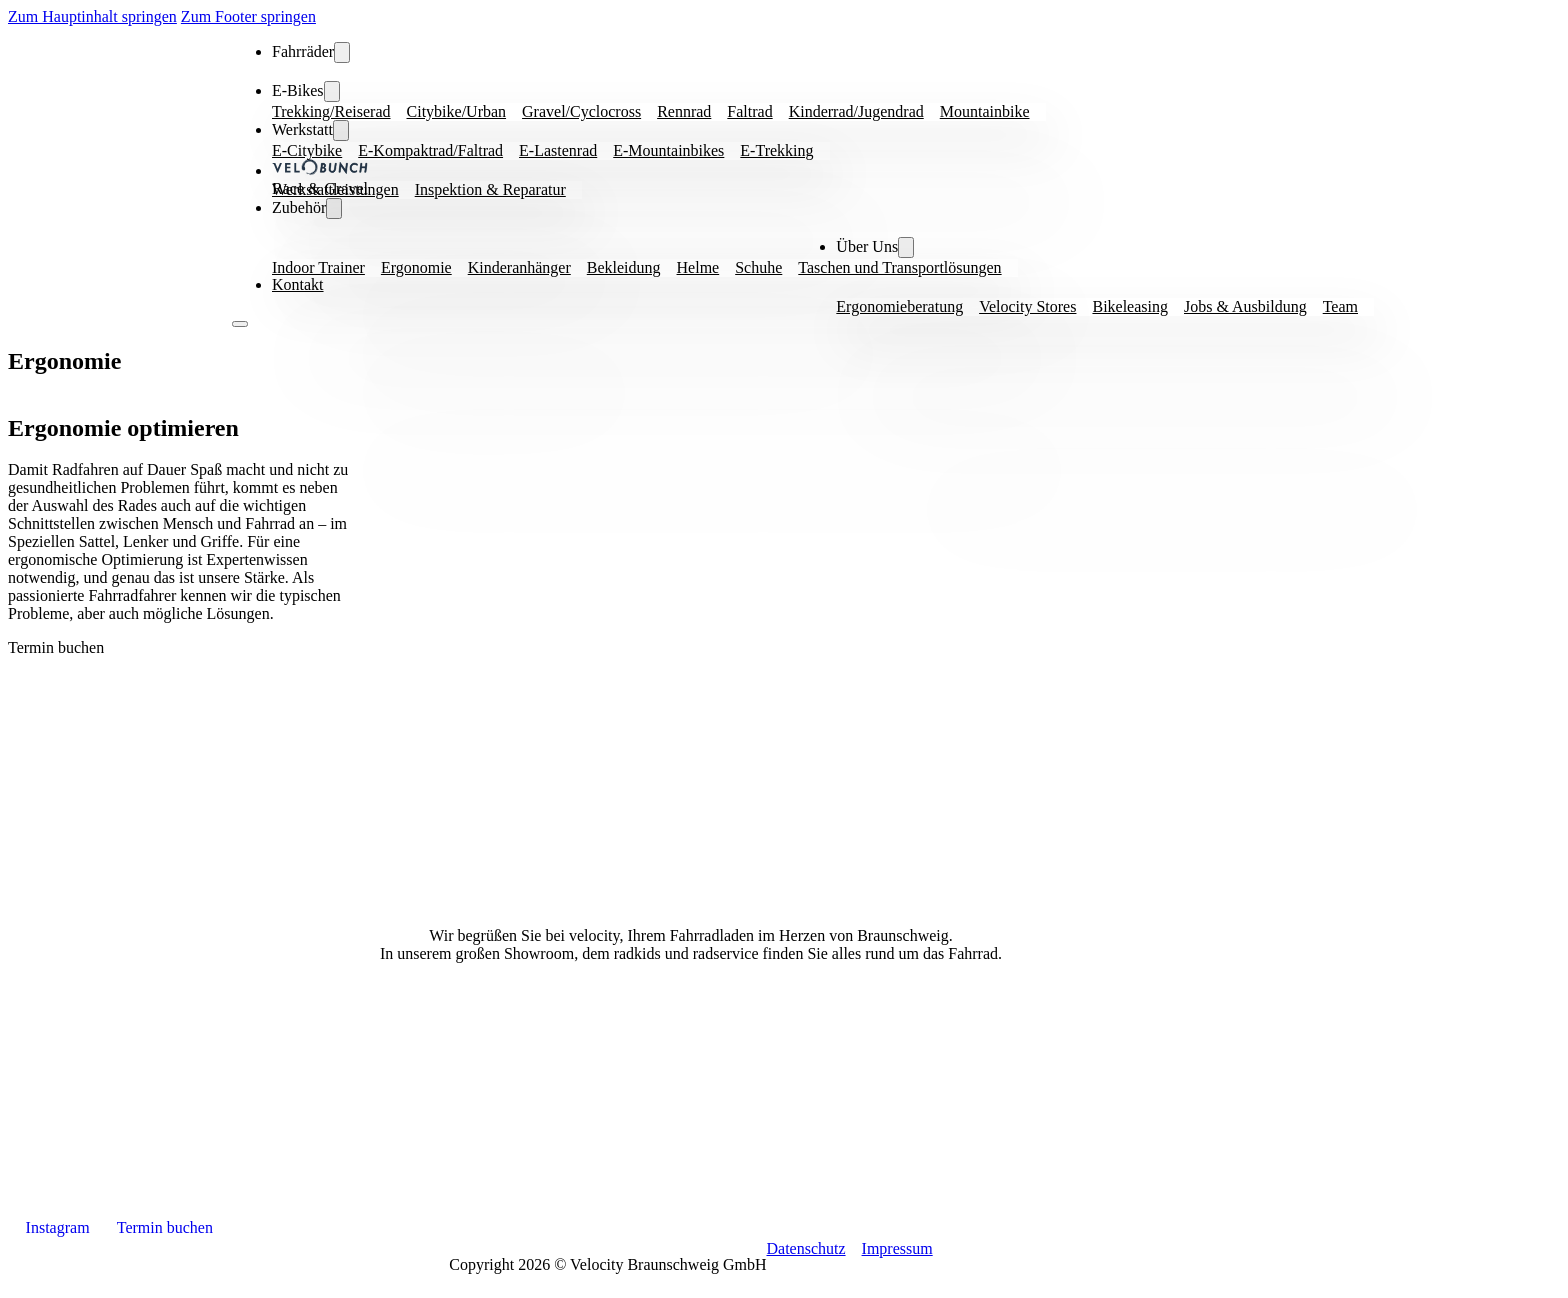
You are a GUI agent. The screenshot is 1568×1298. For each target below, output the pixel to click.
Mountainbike (985, 111)
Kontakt (298, 284)
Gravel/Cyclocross (581, 111)
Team (1340, 306)
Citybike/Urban (457, 111)
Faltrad (749, 111)
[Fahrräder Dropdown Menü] (342, 52)
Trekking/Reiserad (331, 111)
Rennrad (684, 111)
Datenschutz (805, 1248)
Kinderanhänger (519, 267)
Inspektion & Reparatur (490, 189)
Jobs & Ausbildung (1245, 306)
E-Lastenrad (558, 150)
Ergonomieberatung (899, 306)
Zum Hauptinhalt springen (92, 16)
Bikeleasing (1130, 306)
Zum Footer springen (248, 16)
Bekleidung (624, 267)
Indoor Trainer (318, 267)
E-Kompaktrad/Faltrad (430, 150)
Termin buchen (56, 647)
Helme (698, 267)
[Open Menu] (240, 324)
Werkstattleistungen (335, 189)
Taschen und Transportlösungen (899, 267)
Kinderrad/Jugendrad (856, 111)
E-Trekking (776, 150)
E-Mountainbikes (668, 150)
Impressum (897, 1248)
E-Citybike (307, 150)
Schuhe (758, 267)
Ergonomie (416, 267)
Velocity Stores (1027, 306)
